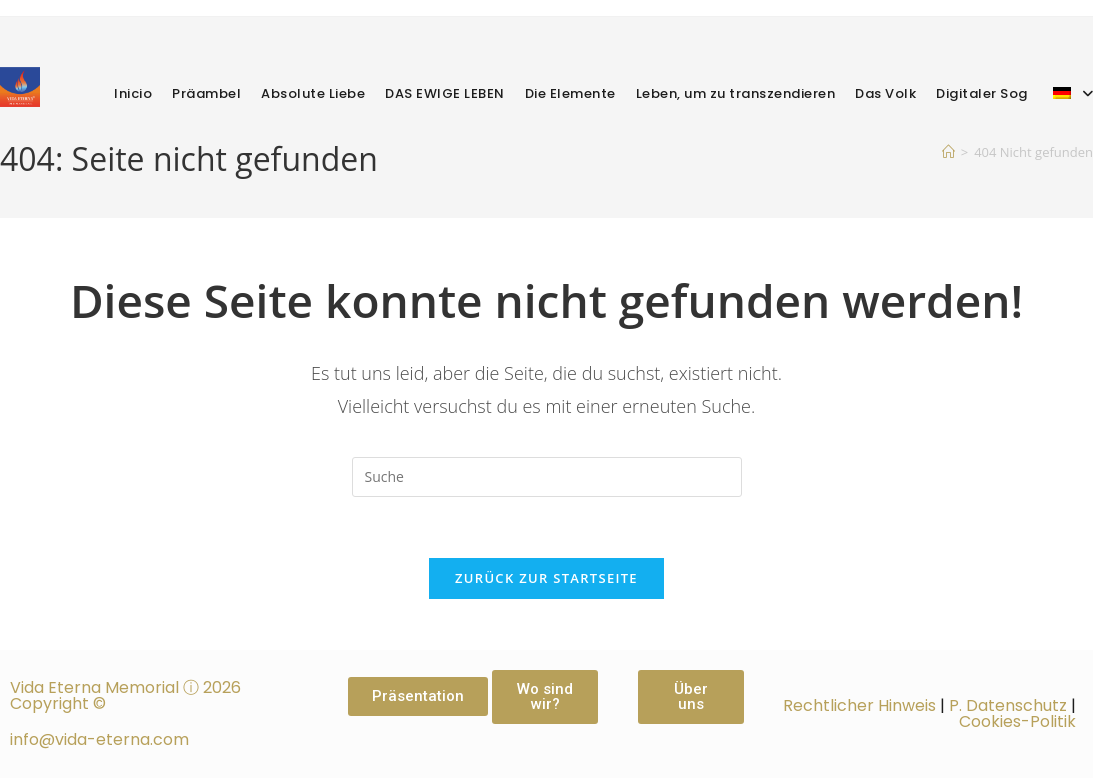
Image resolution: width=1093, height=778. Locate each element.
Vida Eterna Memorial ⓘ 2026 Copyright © (125, 695)
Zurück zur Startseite (546, 578)
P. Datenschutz (1008, 705)
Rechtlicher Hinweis (859, 705)
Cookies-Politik (1017, 721)
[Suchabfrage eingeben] (547, 477)
